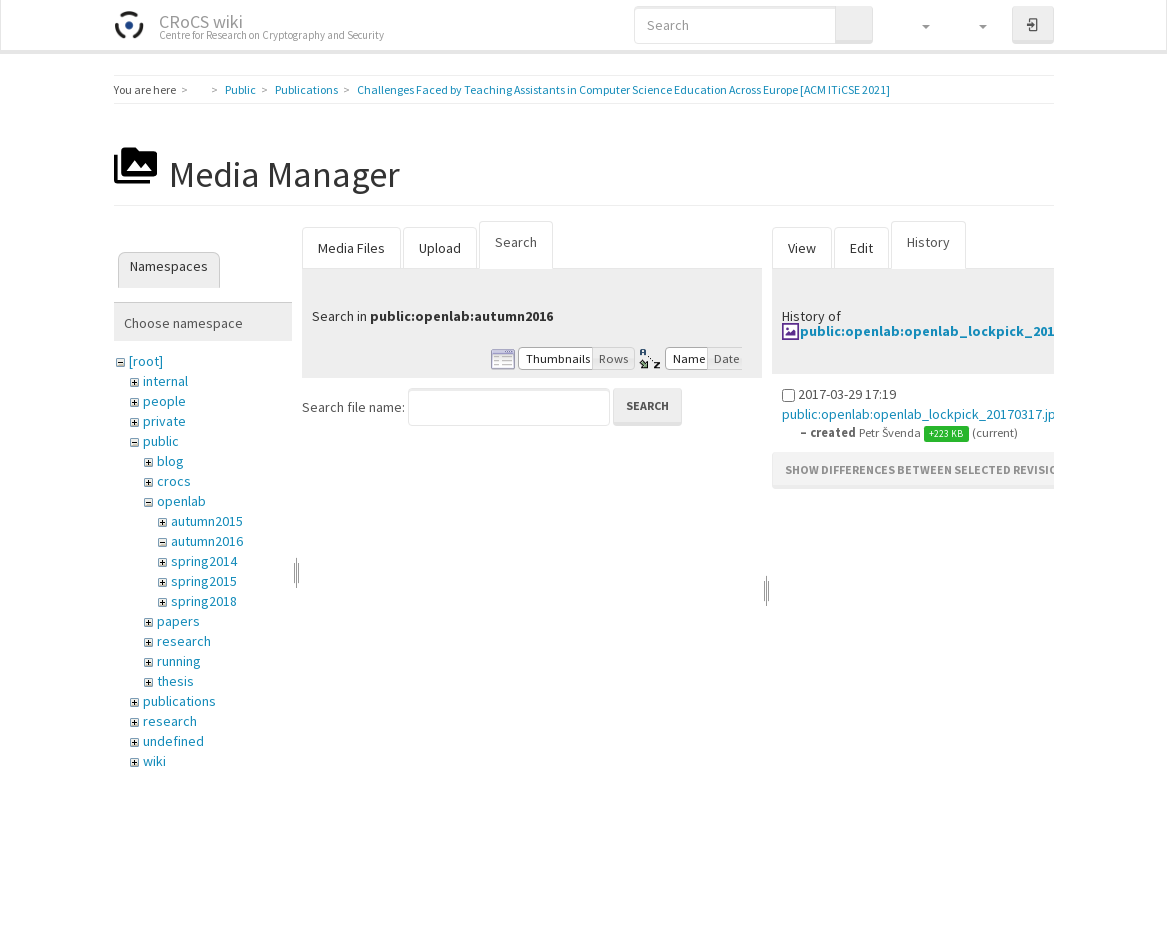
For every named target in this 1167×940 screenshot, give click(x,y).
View (802, 248)
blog (170, 461)
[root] (146, 361)
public (161, 441)
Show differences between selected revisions (929, 469)
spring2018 (204, 601)
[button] (916, 25)
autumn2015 (207, 521)
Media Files (351, 248)
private (164, 421)
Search (516, 242)
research (184, 641)
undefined (173, 741)
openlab (181, 501)
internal (165, 381)
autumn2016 (207, 541)
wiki (154, 761)
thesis (175, 681)
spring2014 (204, 561)
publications (179, 701)
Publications (306, 89)
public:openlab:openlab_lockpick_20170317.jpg (958, 331)
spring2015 (204, 581)
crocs (174, 481)
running (179, 661)
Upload (440, 248)
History (928, 242)
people (164, 401)
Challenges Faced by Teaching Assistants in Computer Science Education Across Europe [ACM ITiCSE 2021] (623, 89)
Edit (861, 248)
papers (178, 621)
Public (240, 89)
